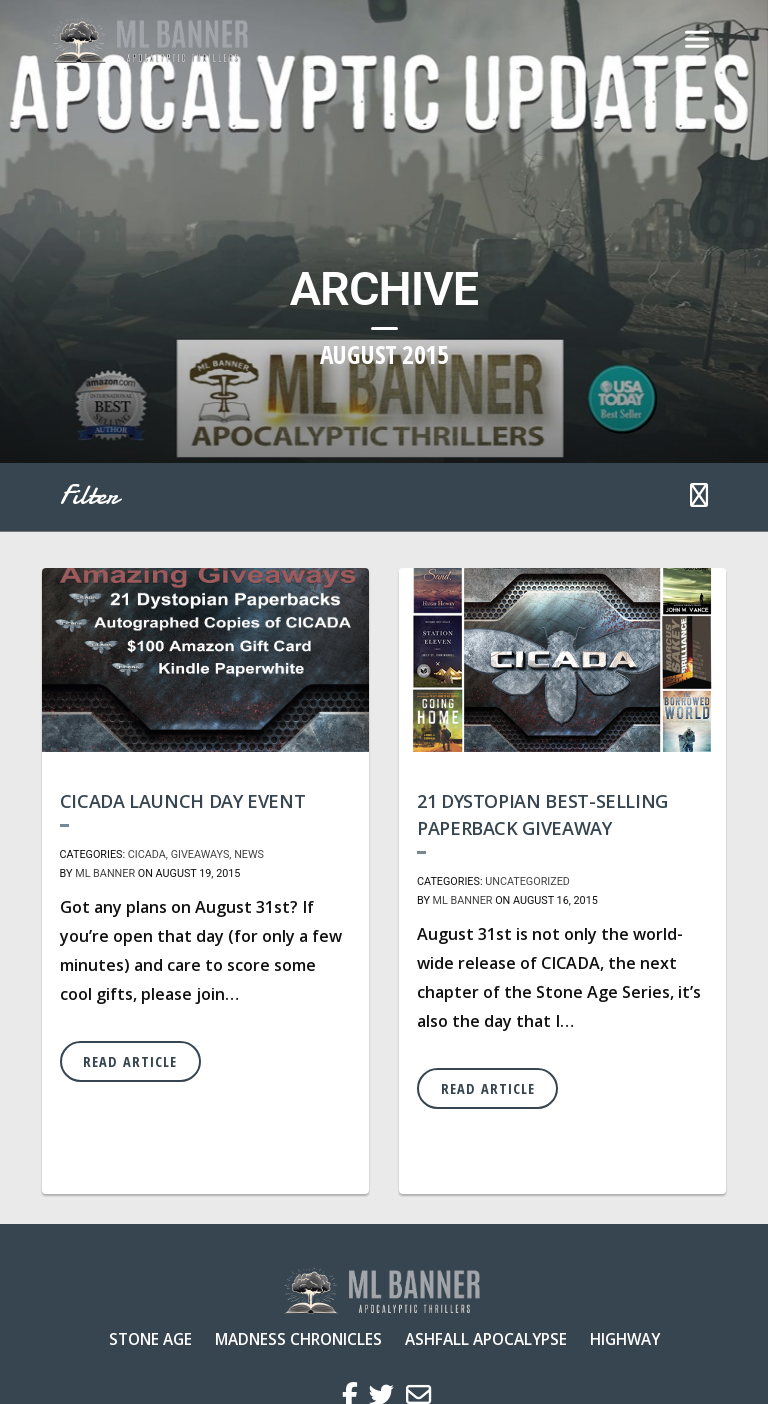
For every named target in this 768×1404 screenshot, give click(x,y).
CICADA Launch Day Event (183, 801)
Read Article (130, 1061)
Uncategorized (527, 881)
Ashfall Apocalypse (486, 1339)
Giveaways (200, 854)
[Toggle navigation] (697, 40)
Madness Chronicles (298, 1339)
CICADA (147, 854)
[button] (699, 497)
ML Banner (105, 873)
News (249, 854)
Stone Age (150, 1339)
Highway (625, 1339)
